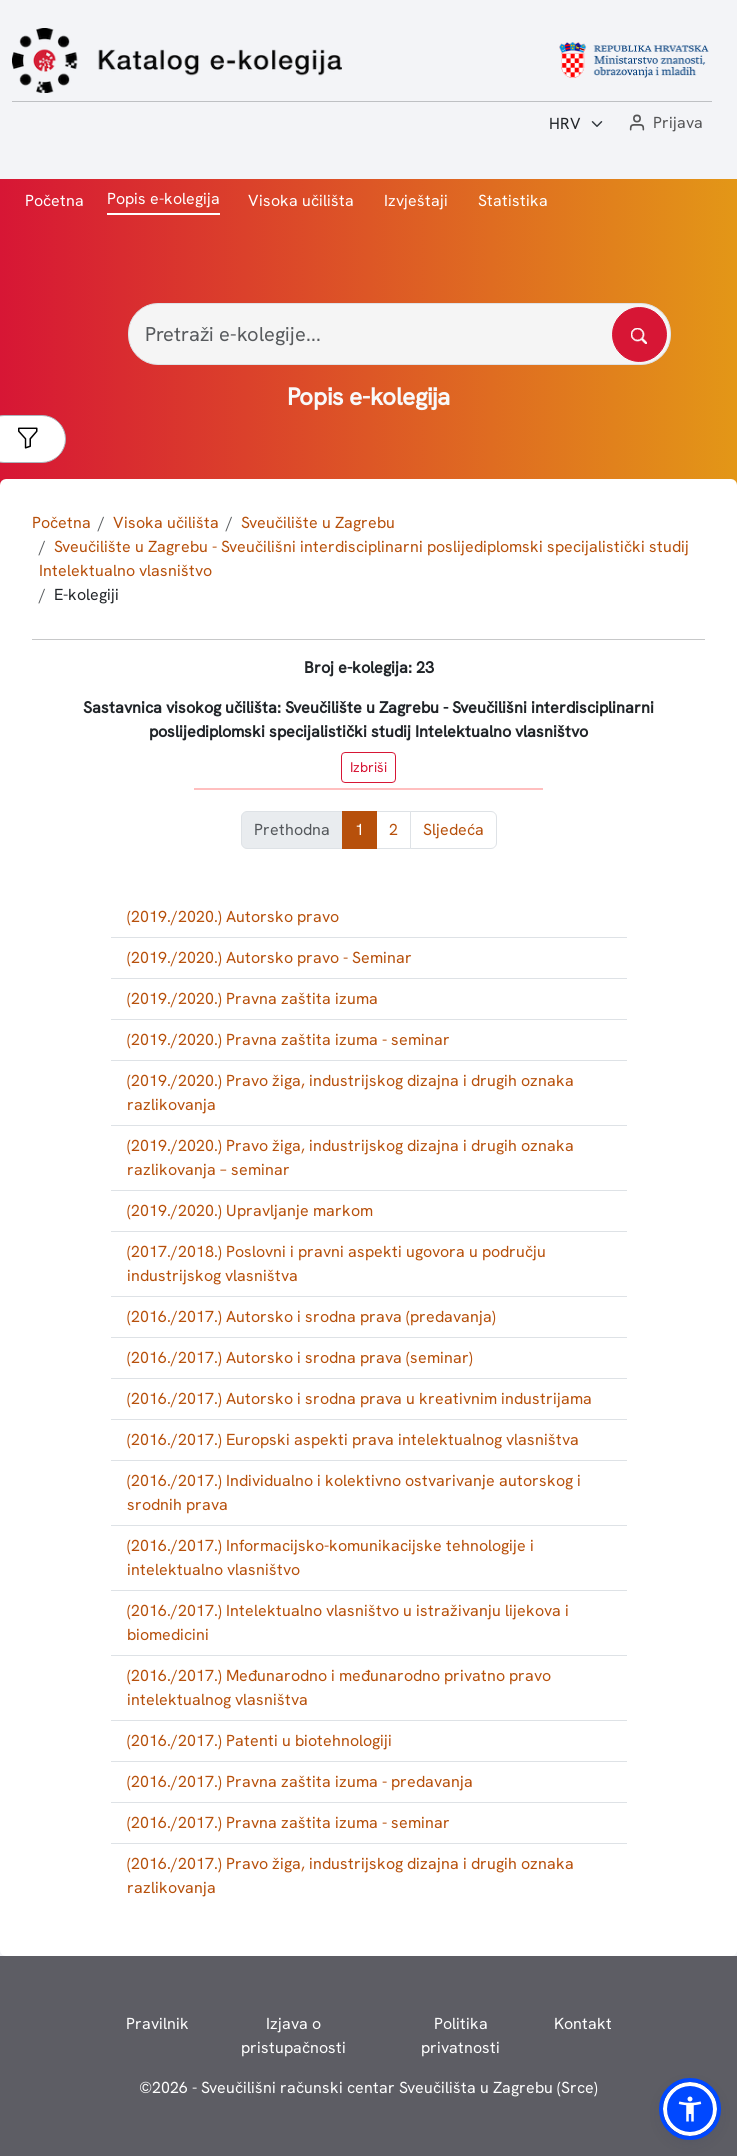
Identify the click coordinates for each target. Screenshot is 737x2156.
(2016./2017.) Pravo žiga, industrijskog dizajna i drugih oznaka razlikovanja (350, 1875)
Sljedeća (453, 829)
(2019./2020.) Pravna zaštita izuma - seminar (288, 1039)
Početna (54, 200)
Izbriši (368, 767)
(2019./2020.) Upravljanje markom (250, 1210)
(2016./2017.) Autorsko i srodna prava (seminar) (300, 1357)
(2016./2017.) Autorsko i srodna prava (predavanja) (311, 1316)
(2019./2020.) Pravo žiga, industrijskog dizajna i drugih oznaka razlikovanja (350, 1092)
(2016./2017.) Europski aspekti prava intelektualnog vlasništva (353, 1439)
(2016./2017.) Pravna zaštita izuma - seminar (288, 1822)
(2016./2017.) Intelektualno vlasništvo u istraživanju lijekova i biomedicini (348, 1622)
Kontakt (583, 2023)
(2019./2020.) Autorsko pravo (233, 916)
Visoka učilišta (301, 200)
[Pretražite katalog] (639, 334)
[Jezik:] (577, 124)
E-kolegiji (86, 594)
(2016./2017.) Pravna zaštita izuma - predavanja (300, 1781)
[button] (664, 123)
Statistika (513, 200)
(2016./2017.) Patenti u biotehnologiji (259, 1740)
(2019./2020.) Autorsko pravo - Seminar (269, 957)
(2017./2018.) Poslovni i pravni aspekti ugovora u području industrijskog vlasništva (336, 1263)
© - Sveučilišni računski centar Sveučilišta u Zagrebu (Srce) (368, 2087)
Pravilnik (157, 2023)
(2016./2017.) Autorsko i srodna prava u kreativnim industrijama (359, 1398)
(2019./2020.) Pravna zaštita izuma (252, 998)
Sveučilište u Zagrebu (318, 522)
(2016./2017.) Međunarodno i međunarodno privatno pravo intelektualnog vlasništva (339, 1687)
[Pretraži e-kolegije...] (399, 334)
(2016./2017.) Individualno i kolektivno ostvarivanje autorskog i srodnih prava (354, 1492)
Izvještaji (416, 200)
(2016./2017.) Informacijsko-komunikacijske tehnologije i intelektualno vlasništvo (330, 1557)
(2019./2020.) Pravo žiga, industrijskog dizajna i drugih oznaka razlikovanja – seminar (350, 1157)
